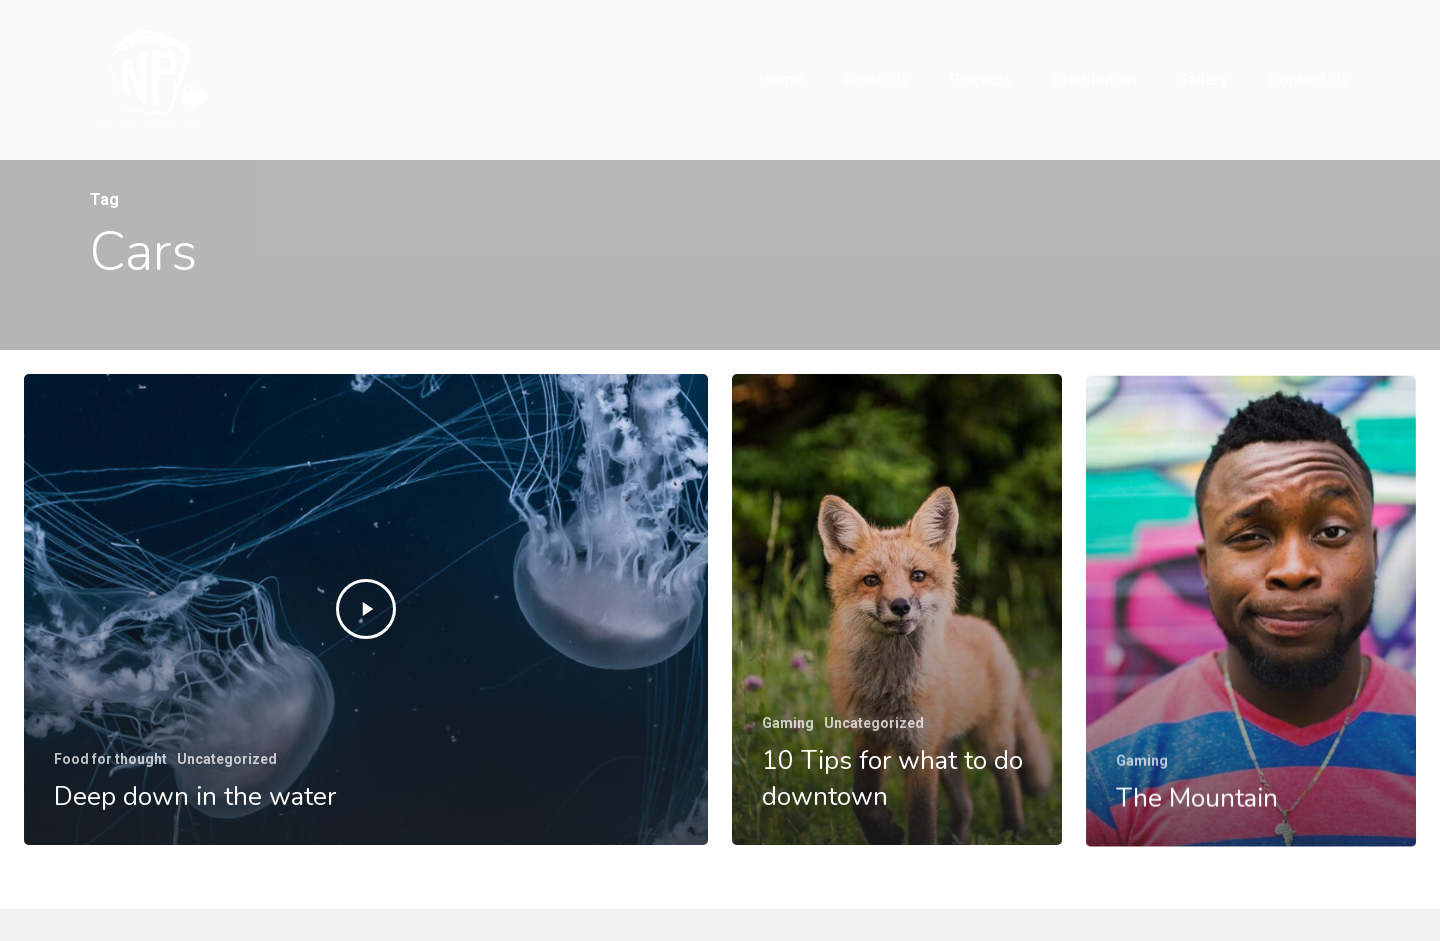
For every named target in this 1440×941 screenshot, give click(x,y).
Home (781, 79)
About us (876, 79)
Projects (981, 79)
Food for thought (110, 759)
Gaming (788, 723)
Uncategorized (227, 759)
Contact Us (1309, 79)
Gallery (1202, 79)
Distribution (1094, 79)
